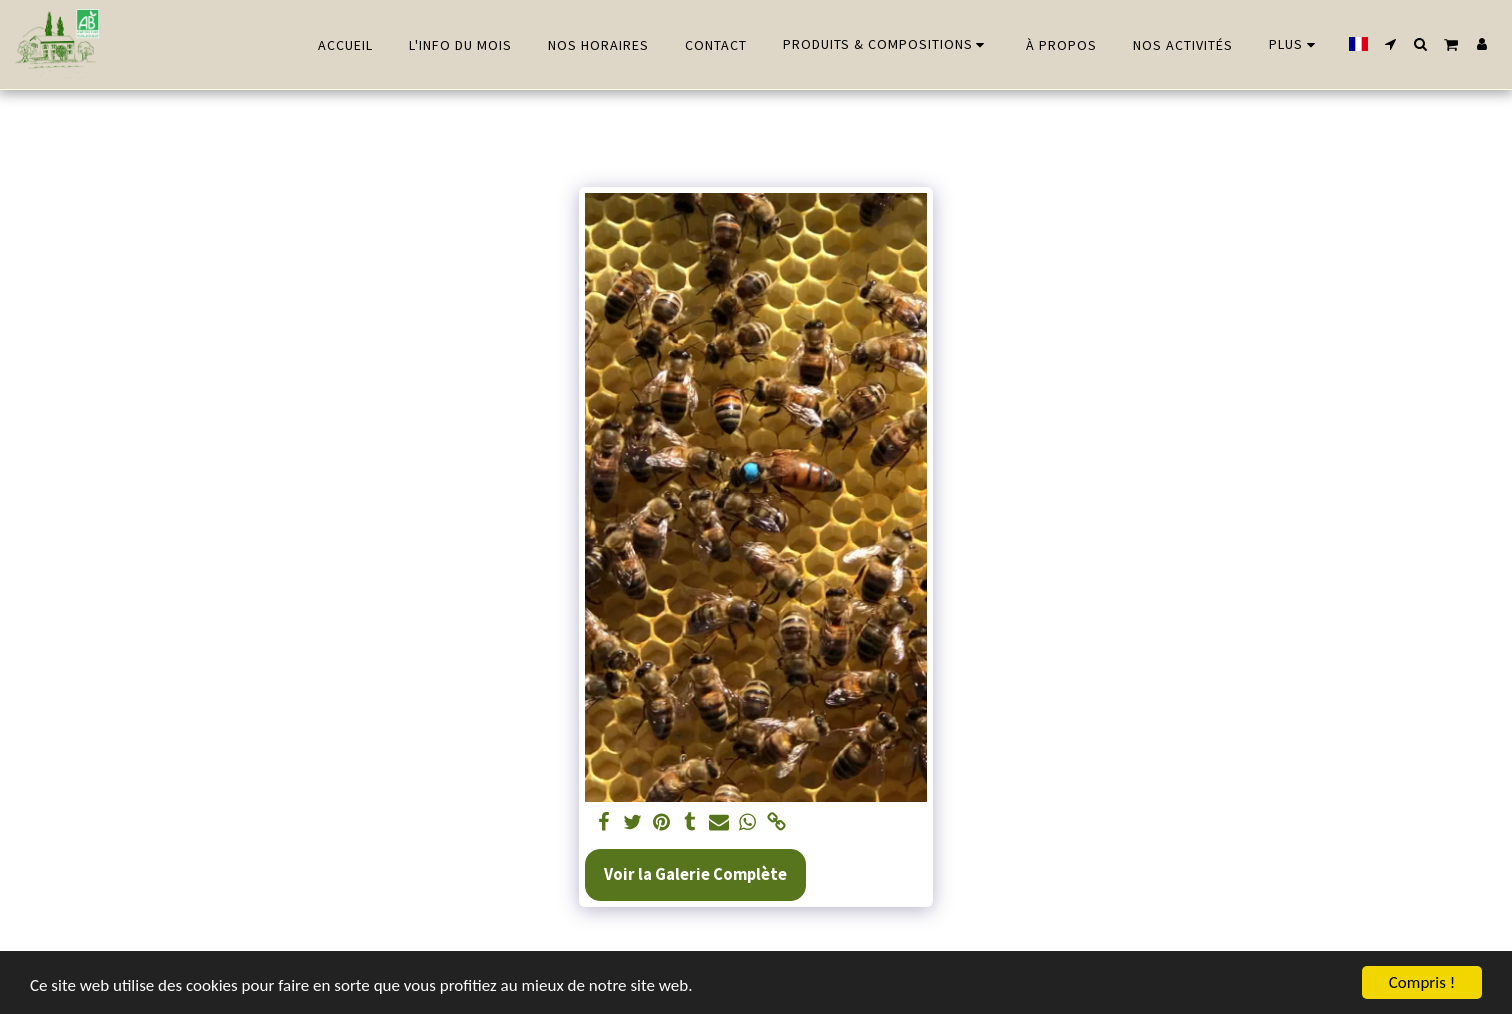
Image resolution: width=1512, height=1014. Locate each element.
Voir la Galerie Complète (695, 874)
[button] (1391, 44)
